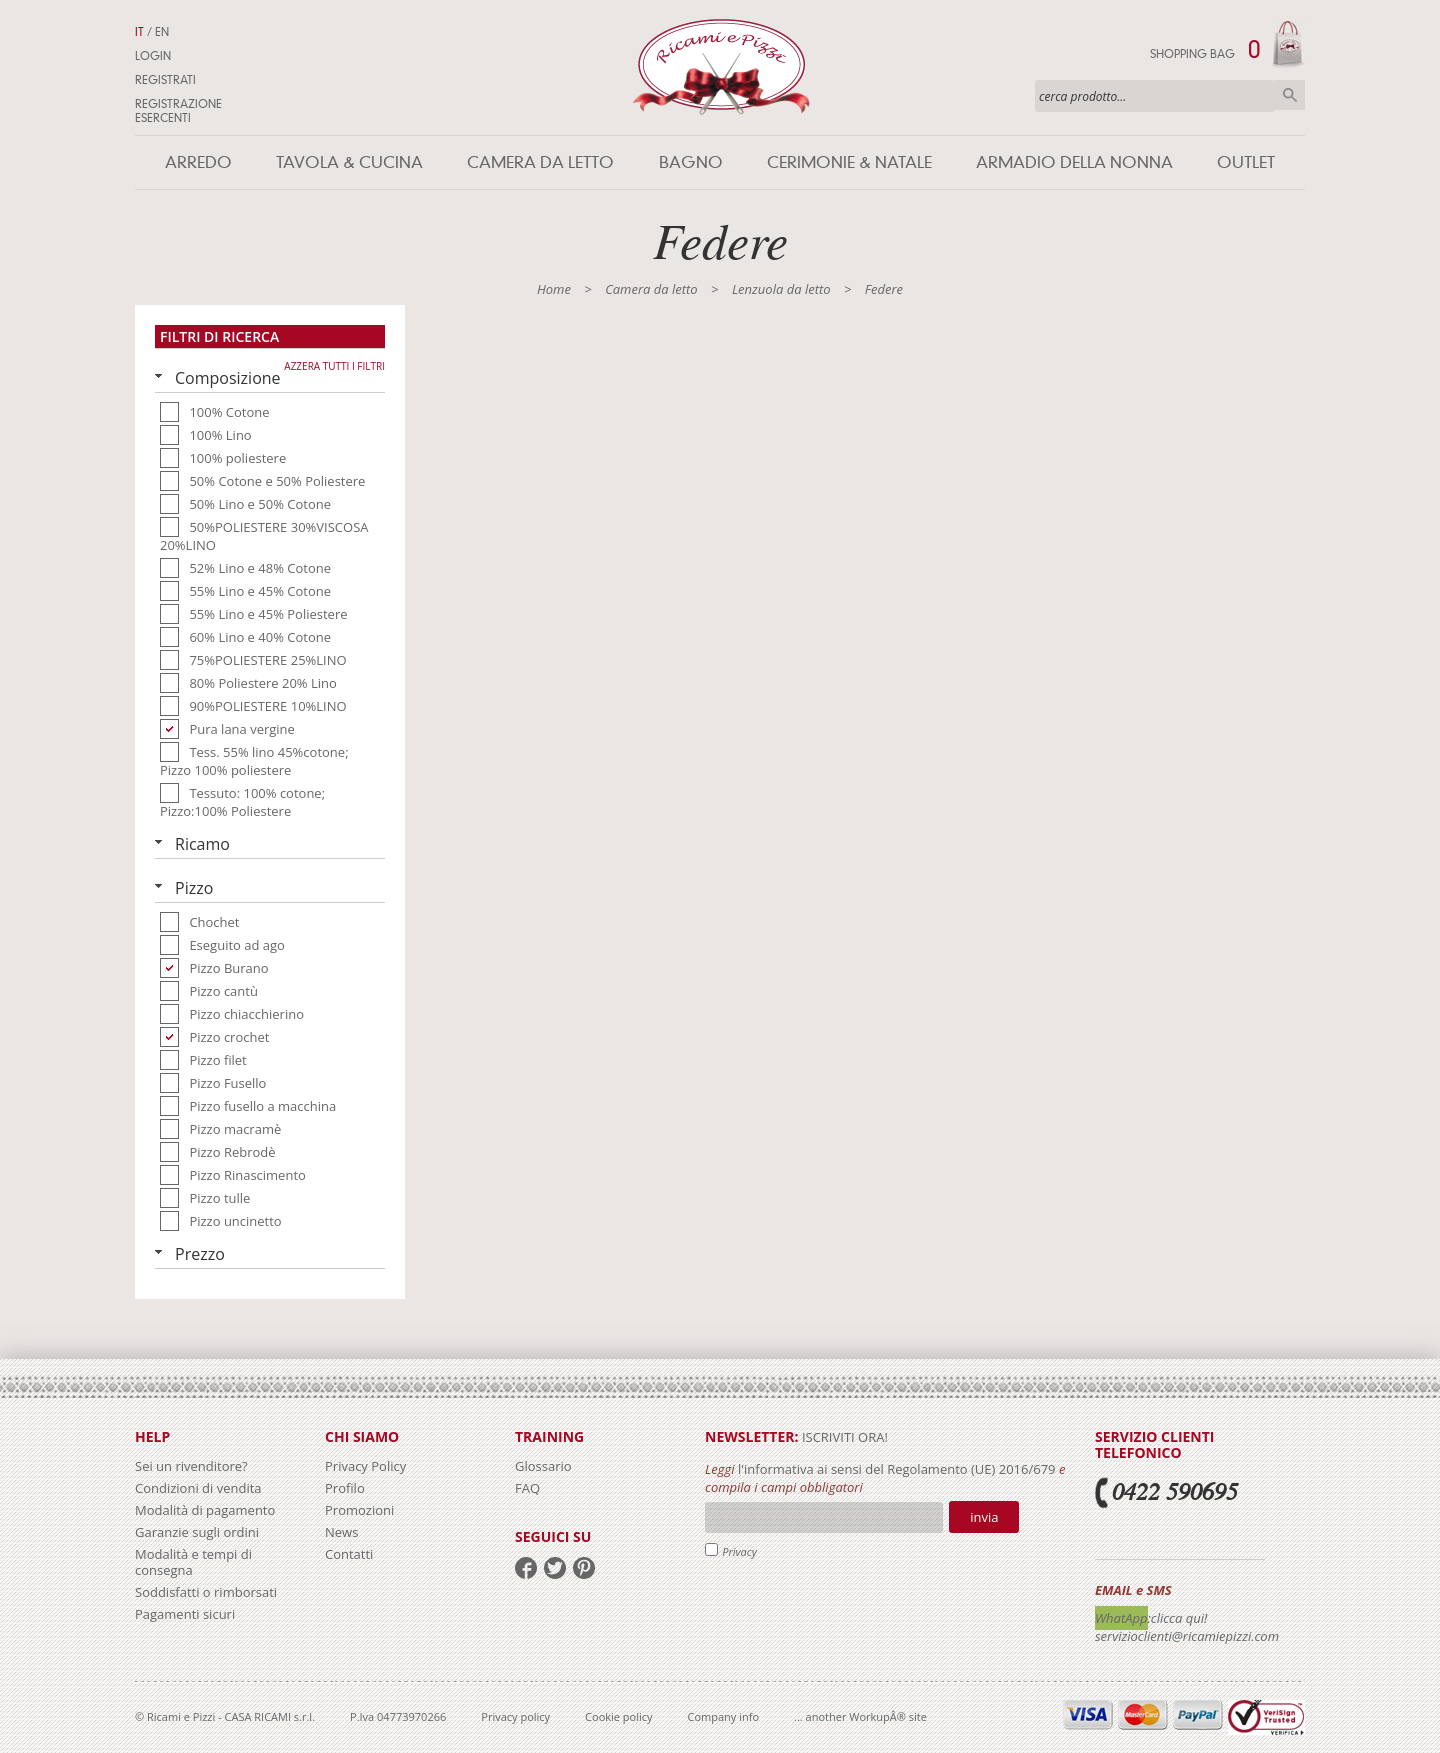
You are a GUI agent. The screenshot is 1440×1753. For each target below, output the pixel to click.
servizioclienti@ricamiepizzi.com (1187, 1636)
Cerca (1290, 95)
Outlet (1246, 162)
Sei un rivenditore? (191, 1466)
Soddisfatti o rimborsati (206, 1592)
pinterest (584, 1568)
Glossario (543, 1466)
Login (153, 56)
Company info (724, 1716)
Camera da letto (540, 162)
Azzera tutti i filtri (334, 366)
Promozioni (359, 1510)
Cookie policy (618, 1716)
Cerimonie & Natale (849, 162)
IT (139, 32)
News (341, 1532)
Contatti (349, 1554)
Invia (984, 1517)
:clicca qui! (1178, 1618)
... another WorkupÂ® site (860, 1716)
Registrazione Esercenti (178, 111)
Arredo (198, 162)
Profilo (345, 1488)
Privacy (739, 1551)
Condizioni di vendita (198, 1488)
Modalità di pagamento (205, 1510)
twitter (555, 1568)
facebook (526, 1568)
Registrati (165, 80)
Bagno (691, 162)
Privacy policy (515, 1716)
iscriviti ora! (843, 1437)
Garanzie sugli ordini (197, 1532)
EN (162, 32)
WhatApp (1121, 1618)
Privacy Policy (365, 1466)
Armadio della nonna (1074, 162)
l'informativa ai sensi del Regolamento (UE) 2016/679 (897, 1469)
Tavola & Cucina (349, 162)
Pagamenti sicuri (185, 1614)
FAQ (527, 1488)
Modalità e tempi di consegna (193, 1562)
